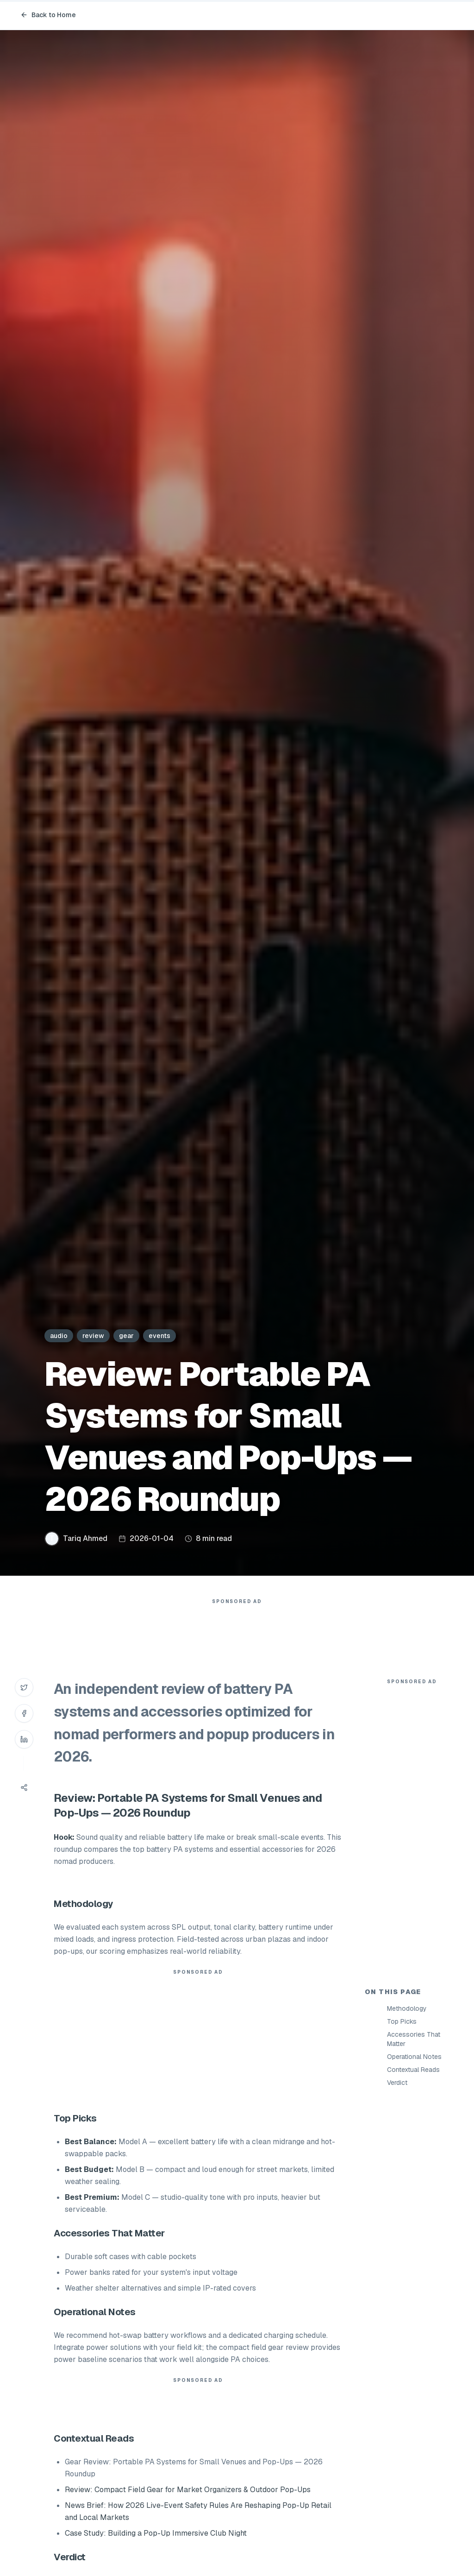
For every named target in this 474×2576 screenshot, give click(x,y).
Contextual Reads (413, 2069)
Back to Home (48, 15)
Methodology (407, 2008)
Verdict (397, 2082)
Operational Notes (414, 2056)
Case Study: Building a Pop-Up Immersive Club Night (156, 2533)
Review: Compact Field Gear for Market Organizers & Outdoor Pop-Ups (188, 2489)
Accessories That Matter (413, 2039)
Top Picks (402, 2021)
